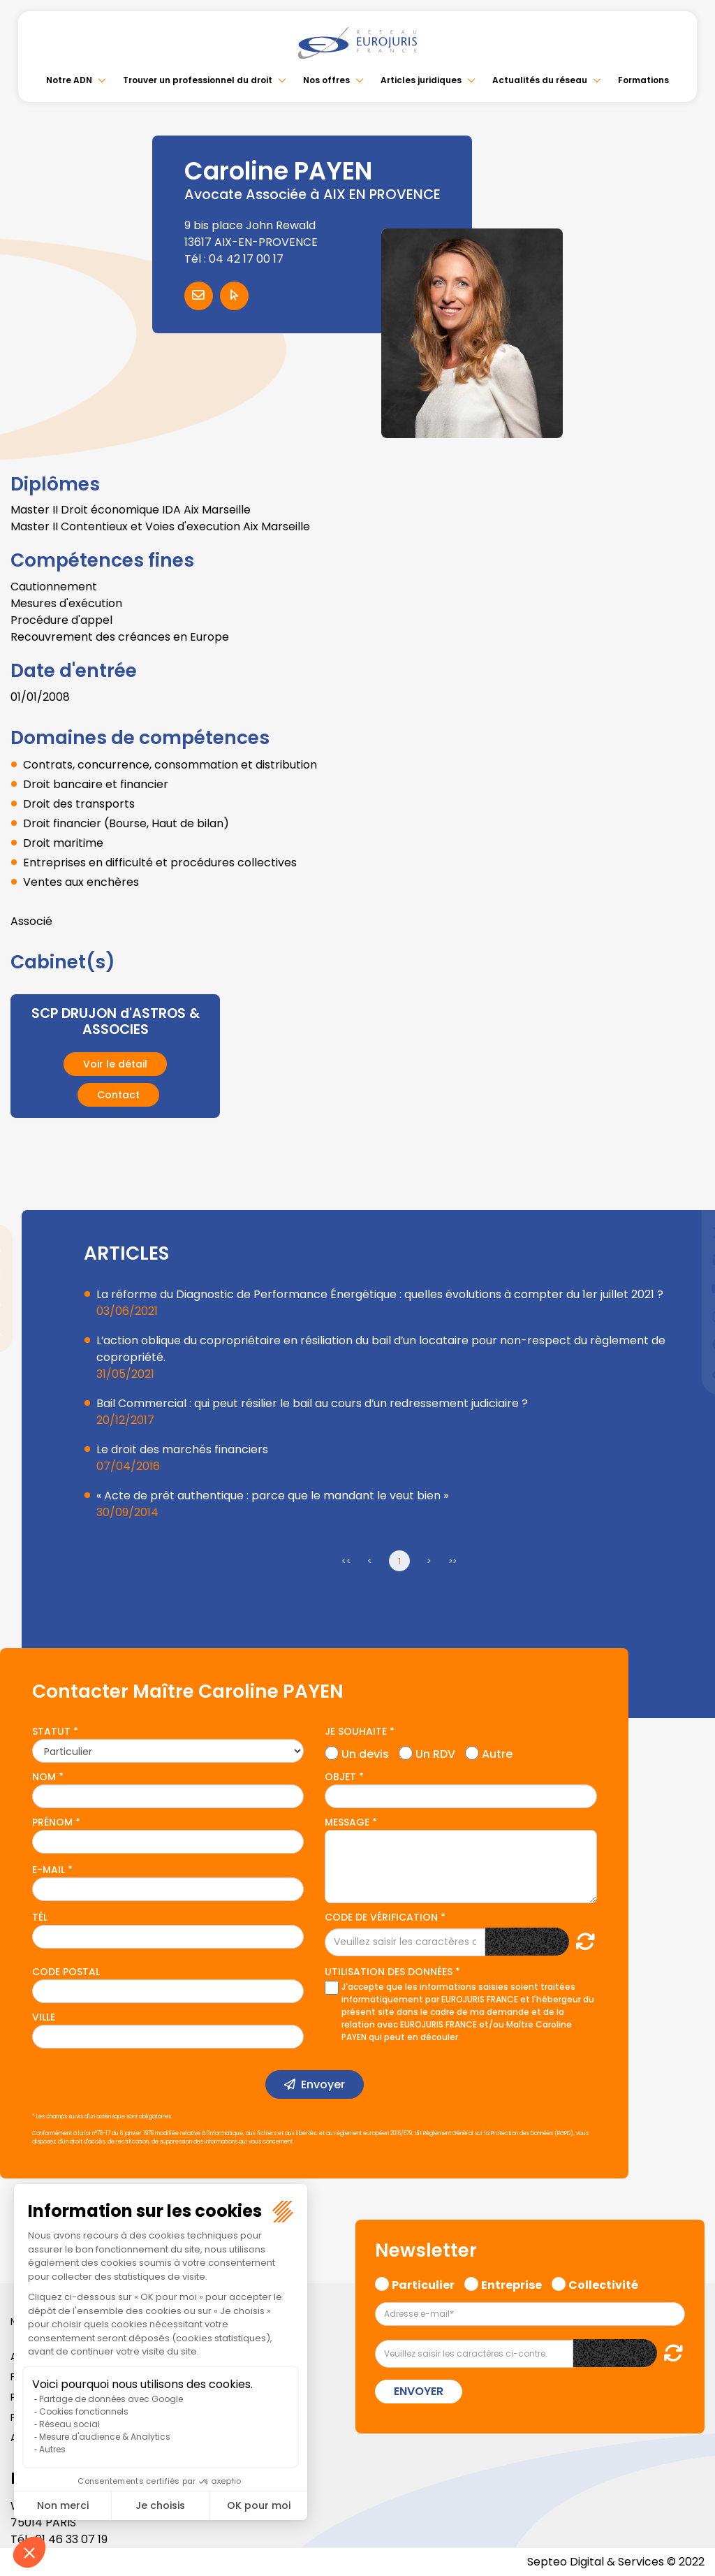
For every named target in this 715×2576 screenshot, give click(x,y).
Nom (44, 1777)
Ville (43, 2017)
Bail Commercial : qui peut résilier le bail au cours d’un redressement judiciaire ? (312, 1403)
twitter (687, 1232)
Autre (497, 1752)
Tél (39, 1917)
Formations (643, 80)
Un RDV (435, 1752)
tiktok (687, 1372)
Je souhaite (356, 1731)
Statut (51, 1731)
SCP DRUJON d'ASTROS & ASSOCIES (115, 1021)
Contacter (198, 296)
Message (347, 1822)
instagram (687, 1316)
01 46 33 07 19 (71, 2539)
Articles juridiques (421, 80)
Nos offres (326, 80)
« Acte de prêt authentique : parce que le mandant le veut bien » (272, 1495)
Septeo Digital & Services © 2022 (616, 2562)
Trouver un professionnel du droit (197, 80)
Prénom (52, 1822)
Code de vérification (381, 1917)
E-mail (48, 1870)
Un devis (365, 1752)
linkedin (687, 1260)
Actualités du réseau (539, 80)
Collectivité (603, 2283)
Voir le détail (115, 1064)
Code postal (66, 1972)
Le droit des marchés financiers (182, 1449)
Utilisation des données (388, 1972)
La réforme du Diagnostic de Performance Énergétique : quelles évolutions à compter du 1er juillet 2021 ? (379, 1294)
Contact (118, 1095)
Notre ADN (69, 80)
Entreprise (511, 2283)
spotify (687, 1344)
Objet (340, 1777)
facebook (687, 1204)
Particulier (423, 2283)
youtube (687, 1288)
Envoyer (323, 2084)
